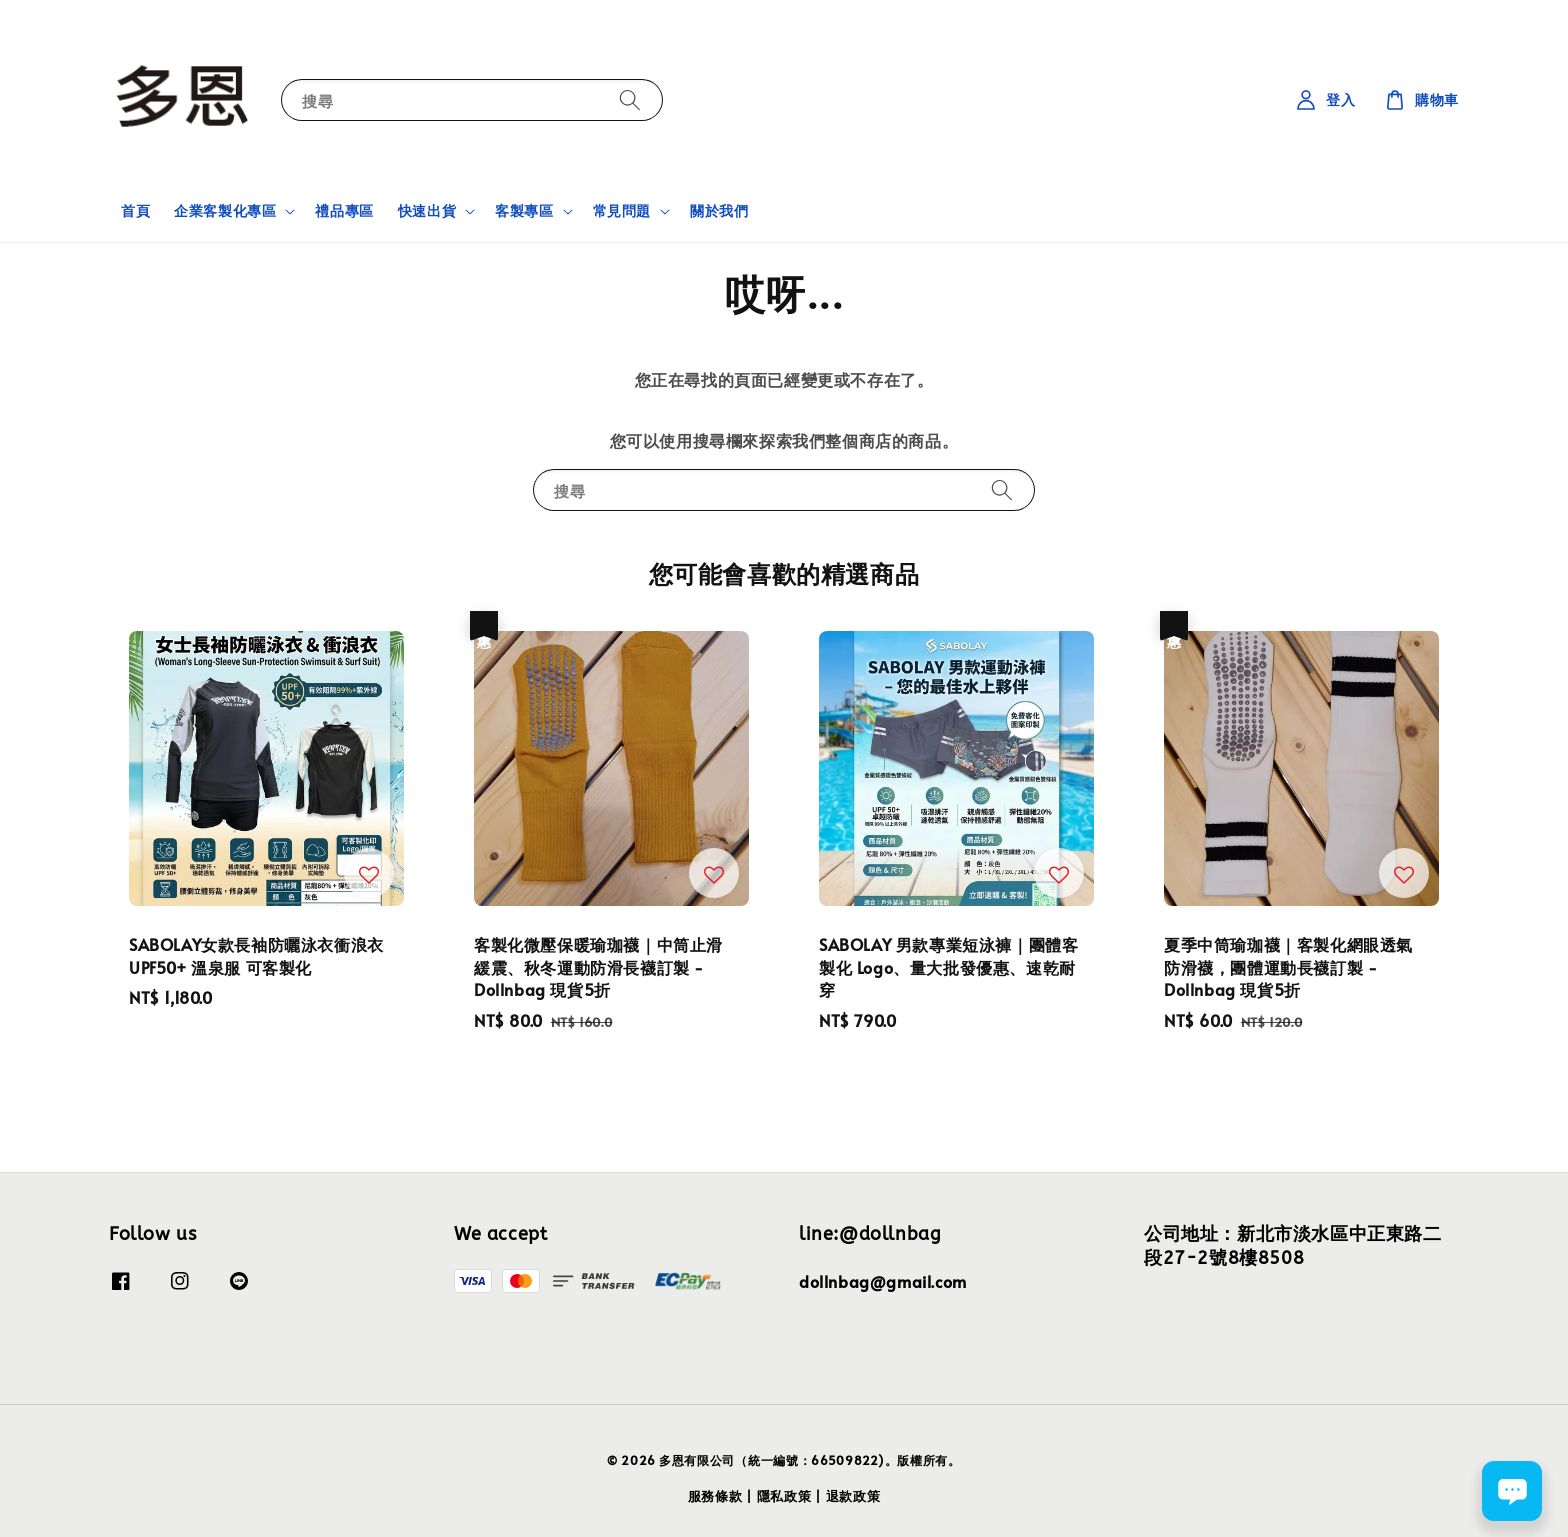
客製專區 (524, 211)
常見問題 (622, 211)
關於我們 (719, 210)
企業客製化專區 (225, 211)
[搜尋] (630, 99)
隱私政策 (784, 1496)
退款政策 (853, 1496)
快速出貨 (427, 211)
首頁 (135, 210)
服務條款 (715, 1496)
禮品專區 (344, 210)
